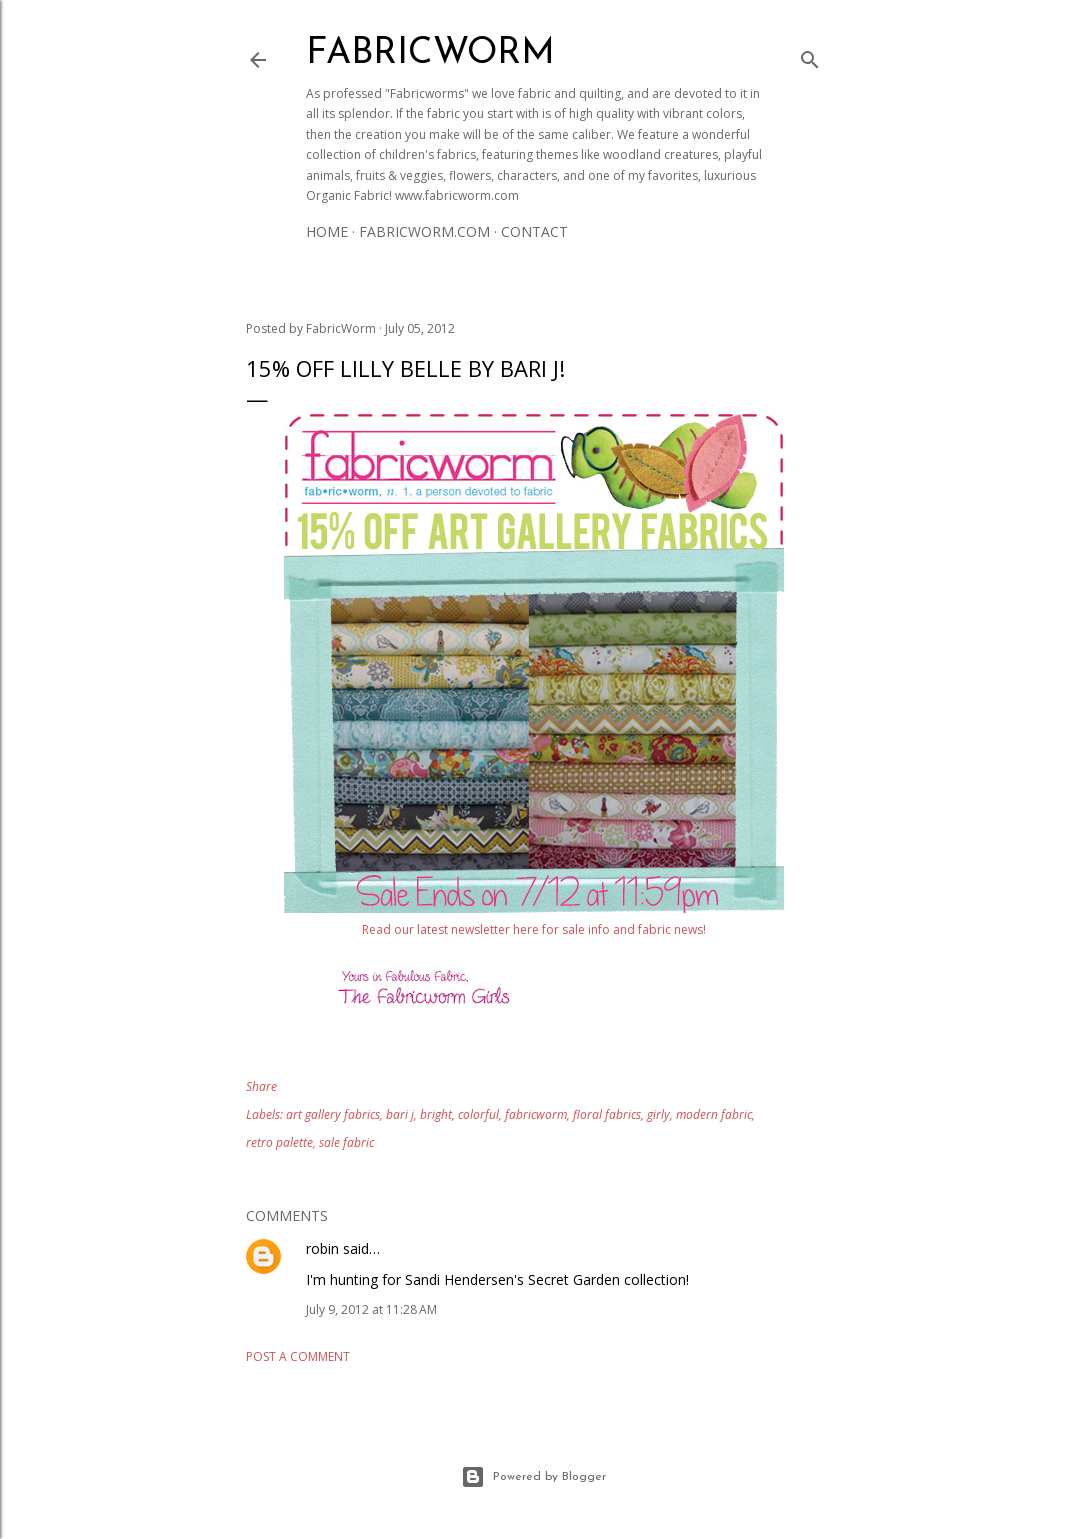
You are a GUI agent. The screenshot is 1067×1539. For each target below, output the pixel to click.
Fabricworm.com (424, 231)
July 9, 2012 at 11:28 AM (371, 1309)
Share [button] (261, 1086)
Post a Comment (298, 1356)
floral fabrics (607, 1114)
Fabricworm (430, 54)
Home (327, 231)
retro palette (279, 1142)
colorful (478, 1114)
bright (436, 1114)
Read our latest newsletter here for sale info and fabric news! (534, 929)
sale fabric (346, 1142)
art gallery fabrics (333, 1114)
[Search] (810, 56)
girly (658, 1114)
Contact (534, 231)
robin (322, 1248)
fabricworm (536, 1114)
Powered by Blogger (533, 1477)
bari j (400, 1114)
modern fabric (714, 1114)
